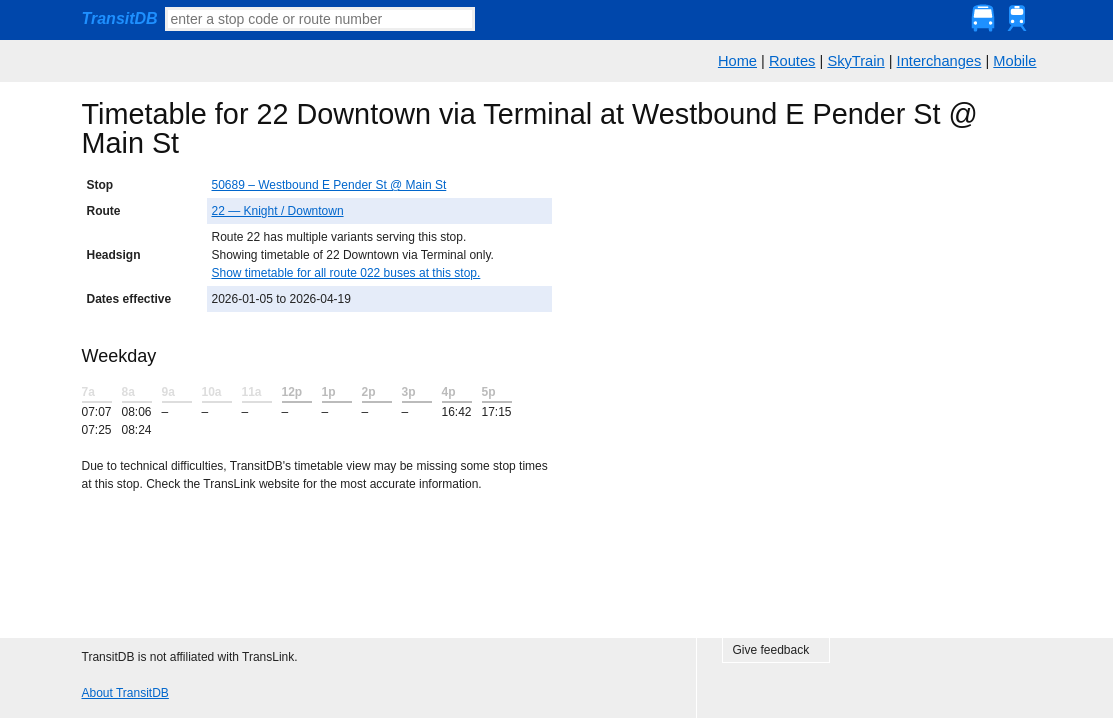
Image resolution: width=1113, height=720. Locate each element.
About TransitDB (125, 693)
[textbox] (320, 19)
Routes (792, 61)
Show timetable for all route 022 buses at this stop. (346, 273)
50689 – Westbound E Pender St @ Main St (329, 185)
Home (737, 61)
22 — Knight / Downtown (278, 211)
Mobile (1014, 61)
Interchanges (939, 61)
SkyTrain (855, 61)
